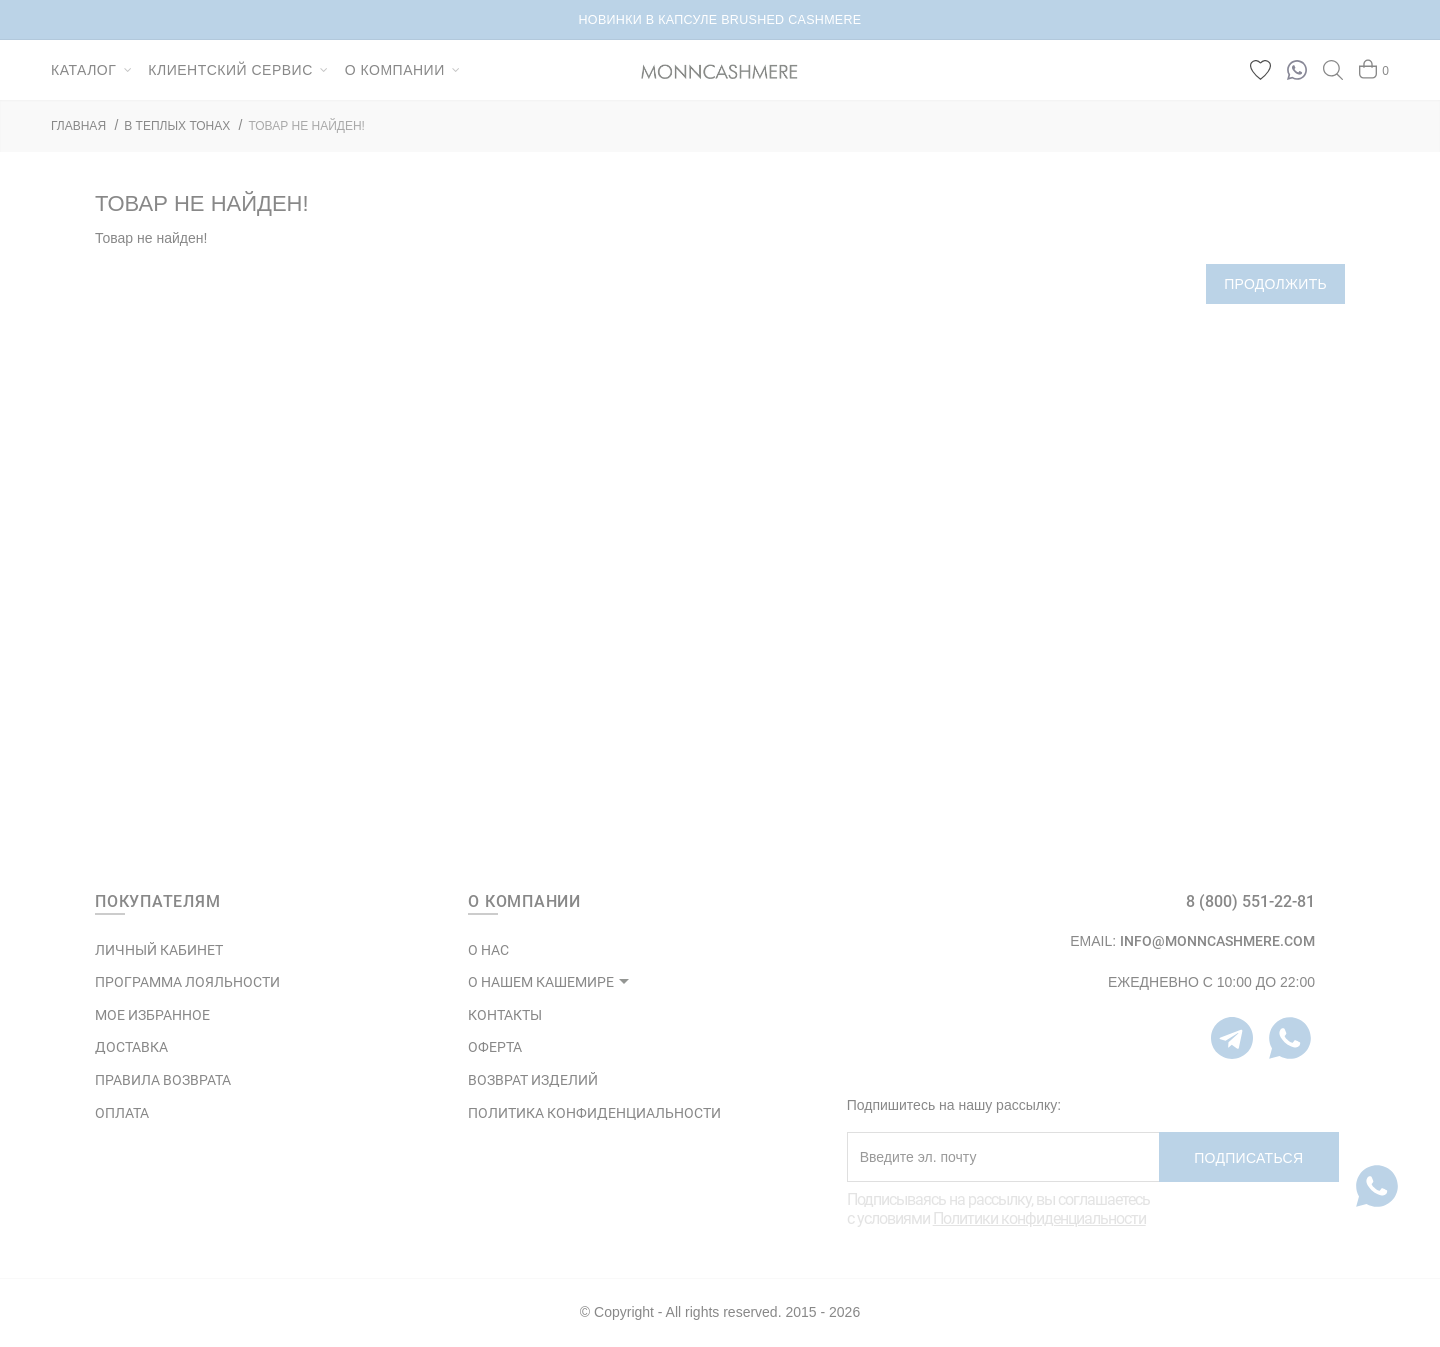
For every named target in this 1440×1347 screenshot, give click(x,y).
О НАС (488, 950)
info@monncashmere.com (1217, 941)
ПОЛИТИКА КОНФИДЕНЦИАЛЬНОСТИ (594, 1113)
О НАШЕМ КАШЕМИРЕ (541, 982)
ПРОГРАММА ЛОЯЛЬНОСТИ (187, 982)
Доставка (131, 1047)
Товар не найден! (306, 126)
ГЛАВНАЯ (78, 126)
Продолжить (1275, 284)
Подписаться (1248, 1158)
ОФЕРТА (495, 1047)
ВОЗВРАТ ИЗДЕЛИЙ (533, 1080)
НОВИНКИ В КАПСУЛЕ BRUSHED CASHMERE (720, 20)
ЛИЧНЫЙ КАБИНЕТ (159, 950)
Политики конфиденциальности (1039, 1218)
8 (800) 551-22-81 (1250, 901)
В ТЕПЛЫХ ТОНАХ (177, 126)
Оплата (122, 1113)
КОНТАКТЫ (505, 1015)
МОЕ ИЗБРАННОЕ (152, 1015)
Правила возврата (163, 1080)
